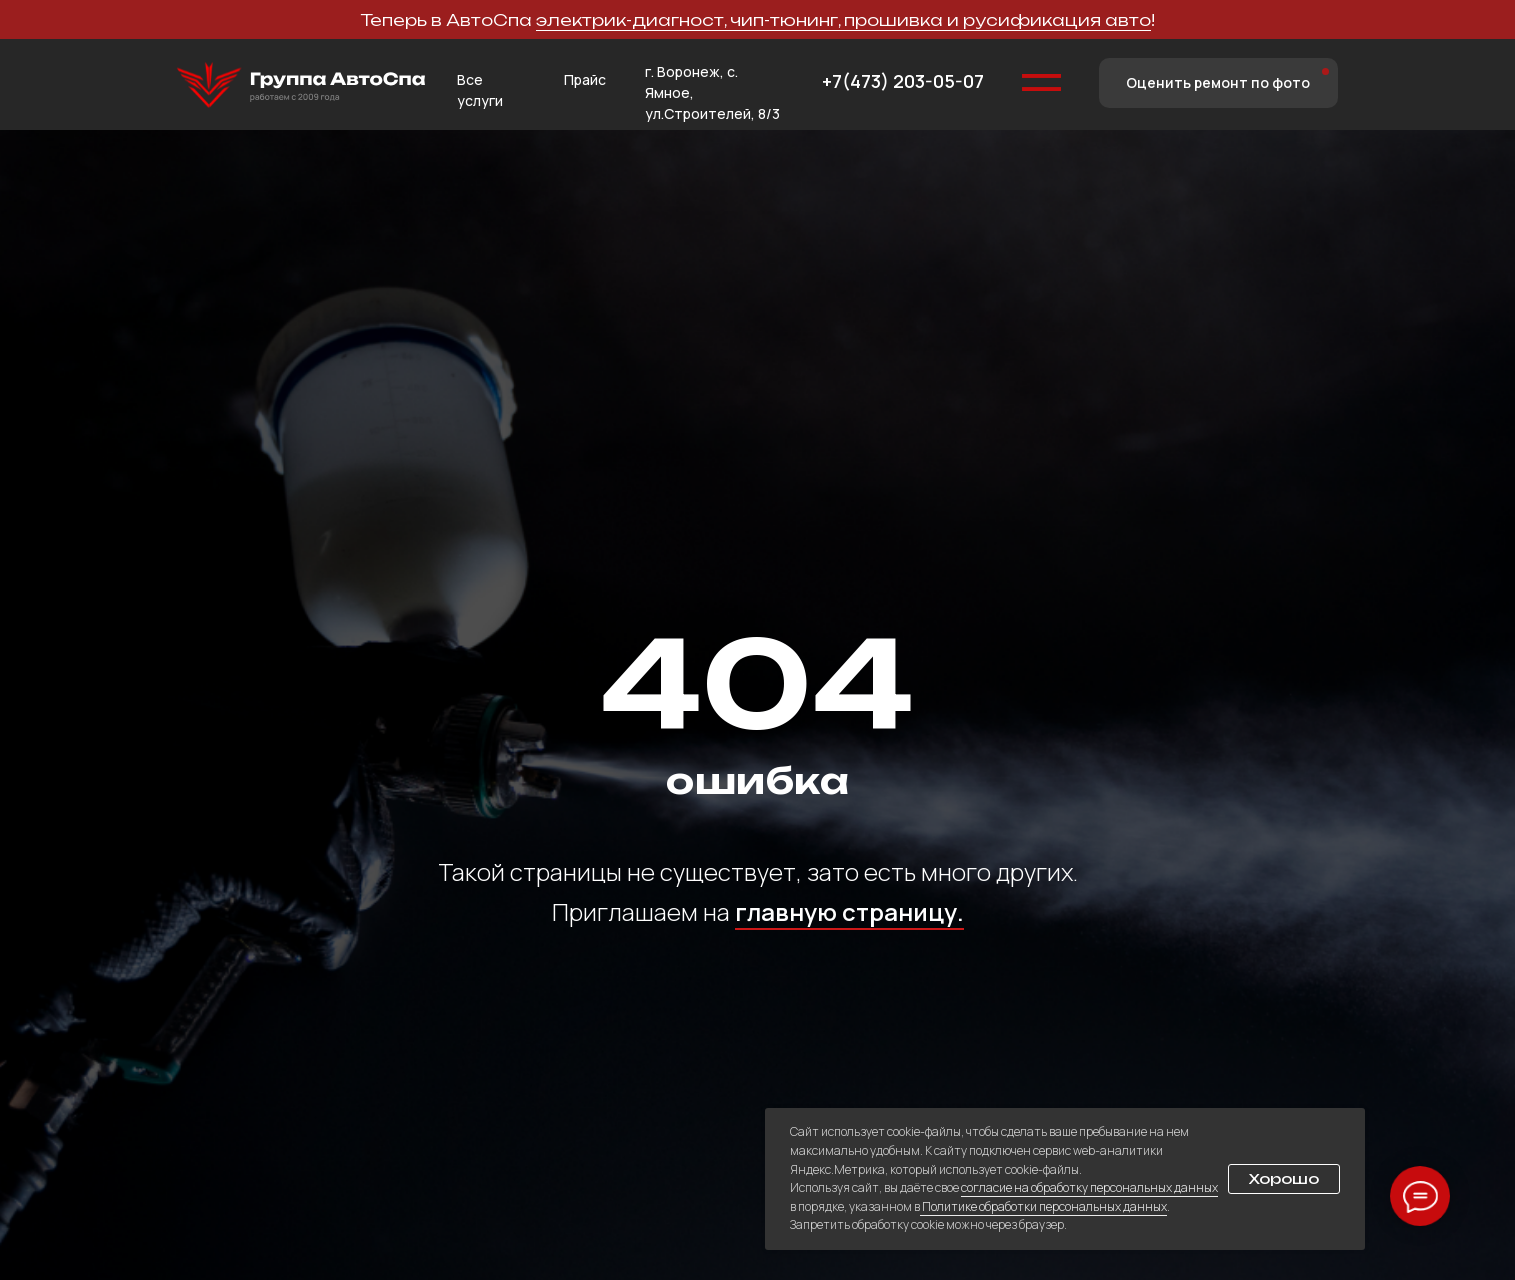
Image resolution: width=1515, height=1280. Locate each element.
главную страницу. (849, 911)
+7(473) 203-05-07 (903, 81)
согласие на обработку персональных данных (1089, 1187)
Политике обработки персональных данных (1043, 1206)
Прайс (585, 79)
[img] (301, 85)
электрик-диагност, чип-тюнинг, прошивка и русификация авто (843, 20)
